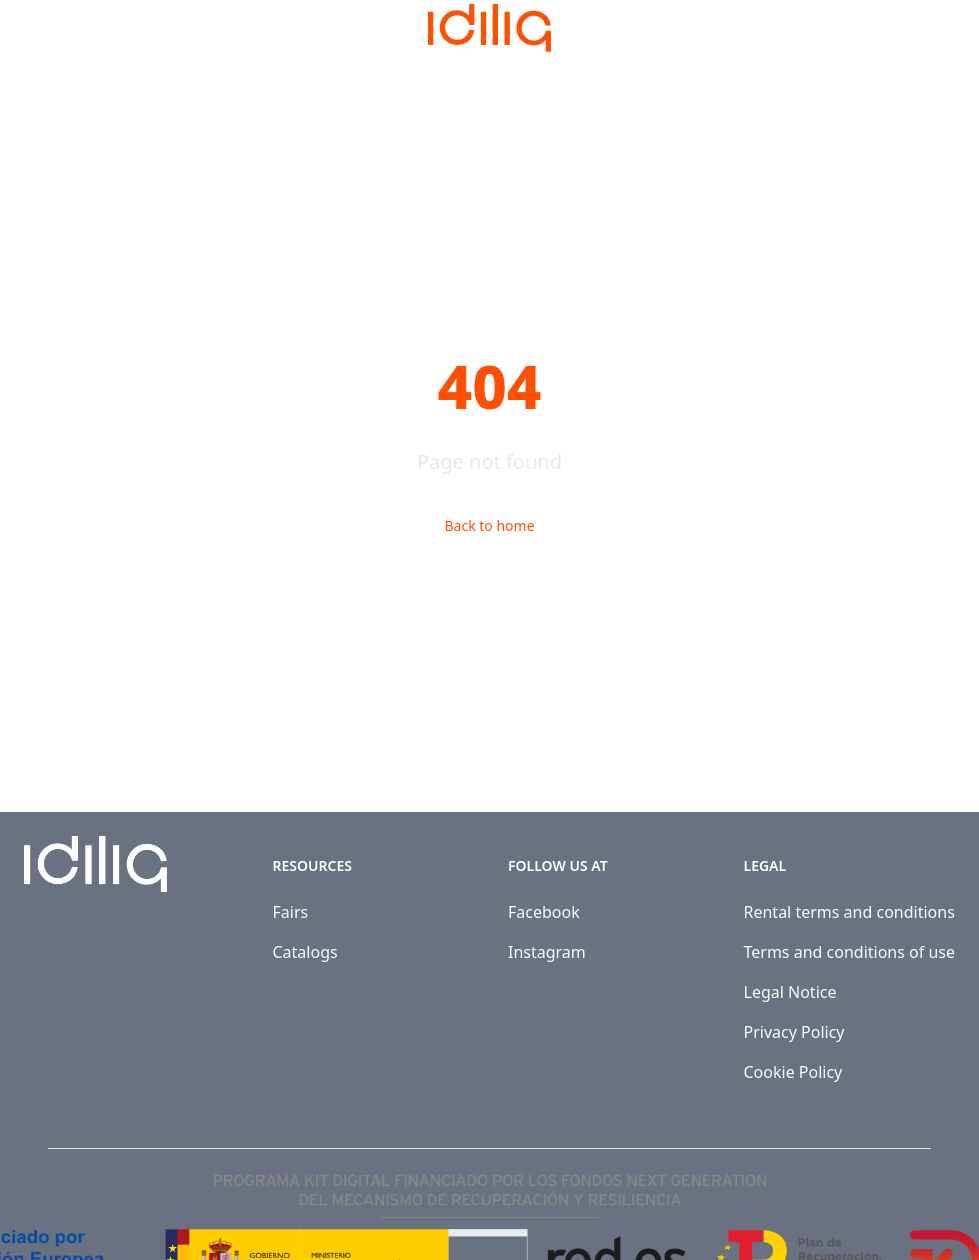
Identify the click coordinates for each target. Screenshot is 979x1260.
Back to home (489, 525)
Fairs (291, 912)
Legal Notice (790, 992)
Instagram (547, 952)
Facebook (544, 912)
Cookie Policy (793, 1072)
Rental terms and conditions (849, 912)
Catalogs (305, 952)
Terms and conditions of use (850, 952)
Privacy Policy (794, 1032)
